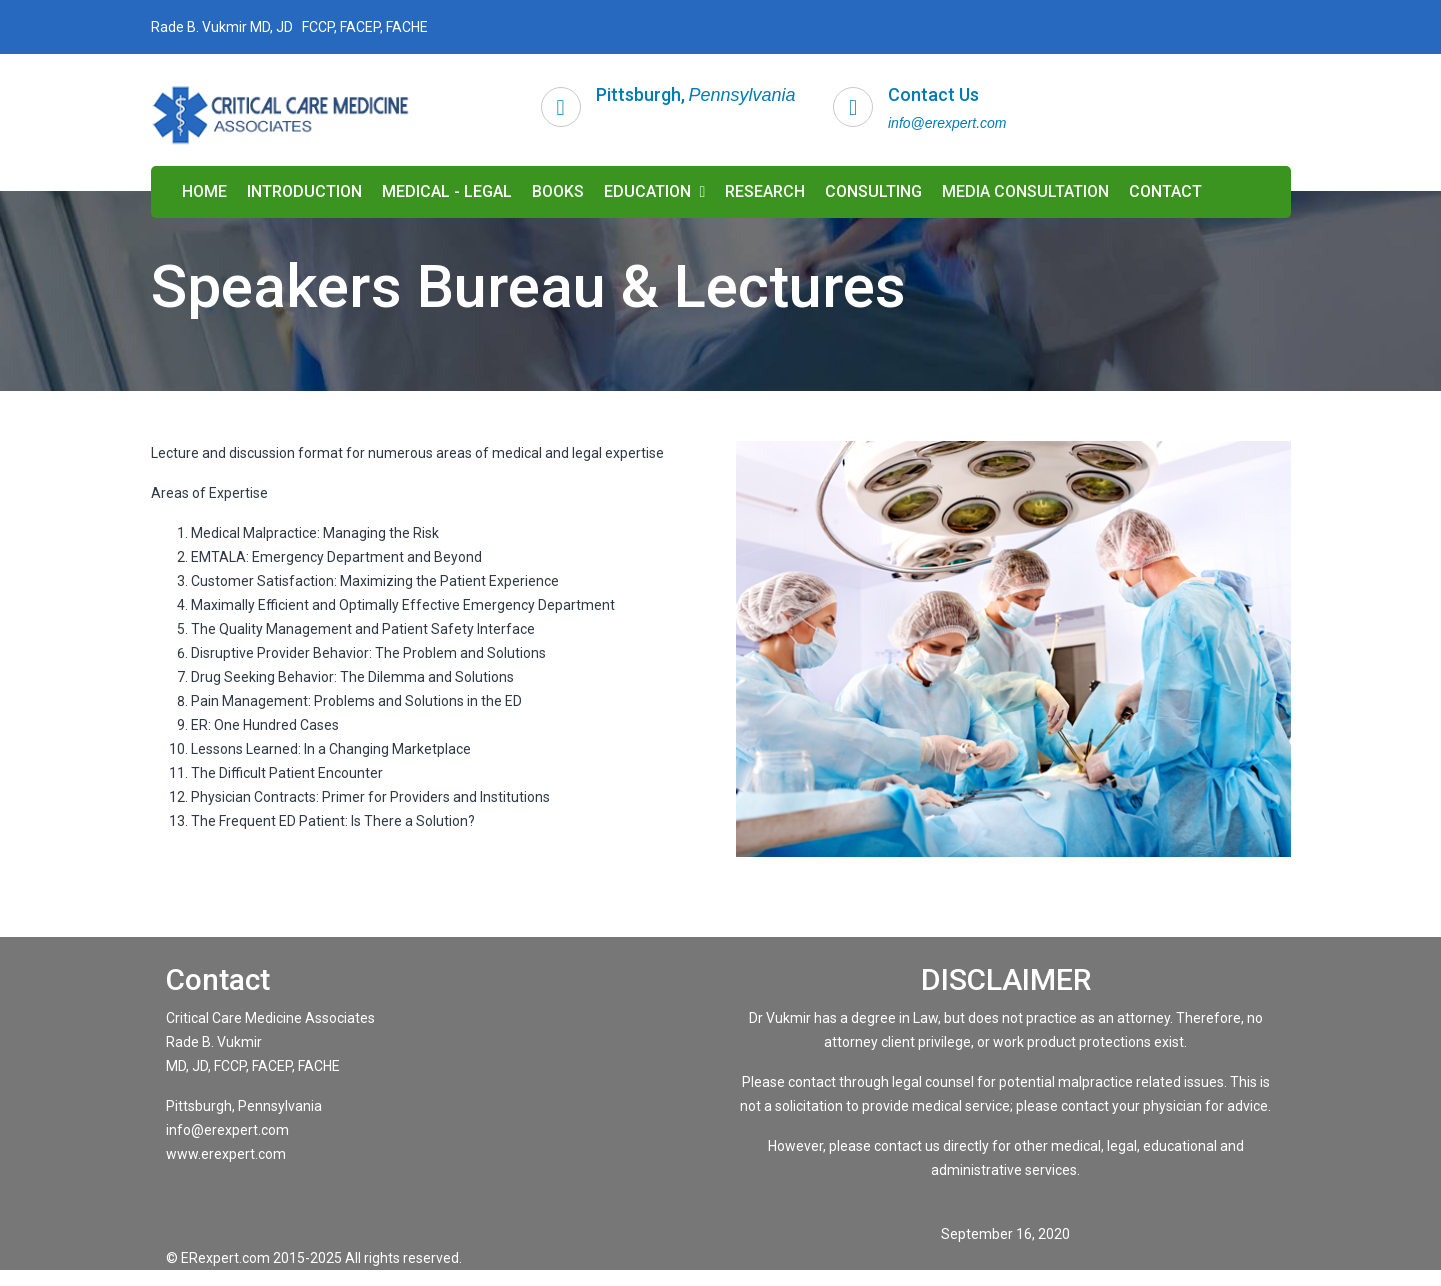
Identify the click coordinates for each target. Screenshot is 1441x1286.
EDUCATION (655, 191)
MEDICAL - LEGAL (447, 191)
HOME (204, 191)
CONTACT (1165, 191)
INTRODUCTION (304, 191)
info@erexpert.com (947, 123)
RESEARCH (765, 191)
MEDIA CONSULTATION (1025, 191)
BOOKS (558, 191)
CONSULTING (873, 191)
